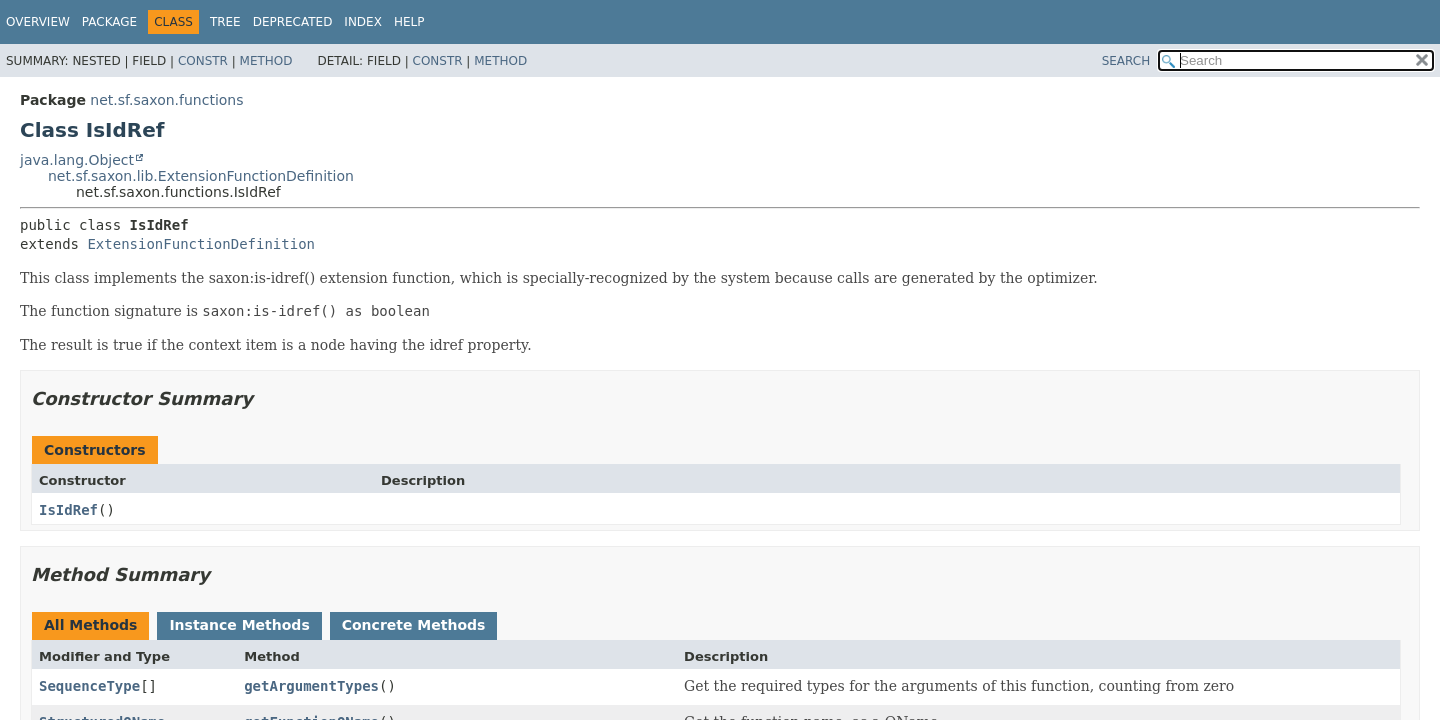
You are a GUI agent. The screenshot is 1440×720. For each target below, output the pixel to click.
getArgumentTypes (311, 686)
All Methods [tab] (90, 625)
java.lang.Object (77, 160)
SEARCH (1126, 61)
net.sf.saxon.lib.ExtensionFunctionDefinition (201, 176)
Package (109, 22)
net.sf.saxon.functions (166, 100)
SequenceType (89, 686)
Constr (203, 61)
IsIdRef (68, 510)
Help (409, 22)
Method (266, 61)
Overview (38, 22)
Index (363, 22)
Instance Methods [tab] (239, 625)
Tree (225, 22)
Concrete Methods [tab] (414, 625)
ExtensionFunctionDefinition (201, 244)
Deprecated (293, 22)
